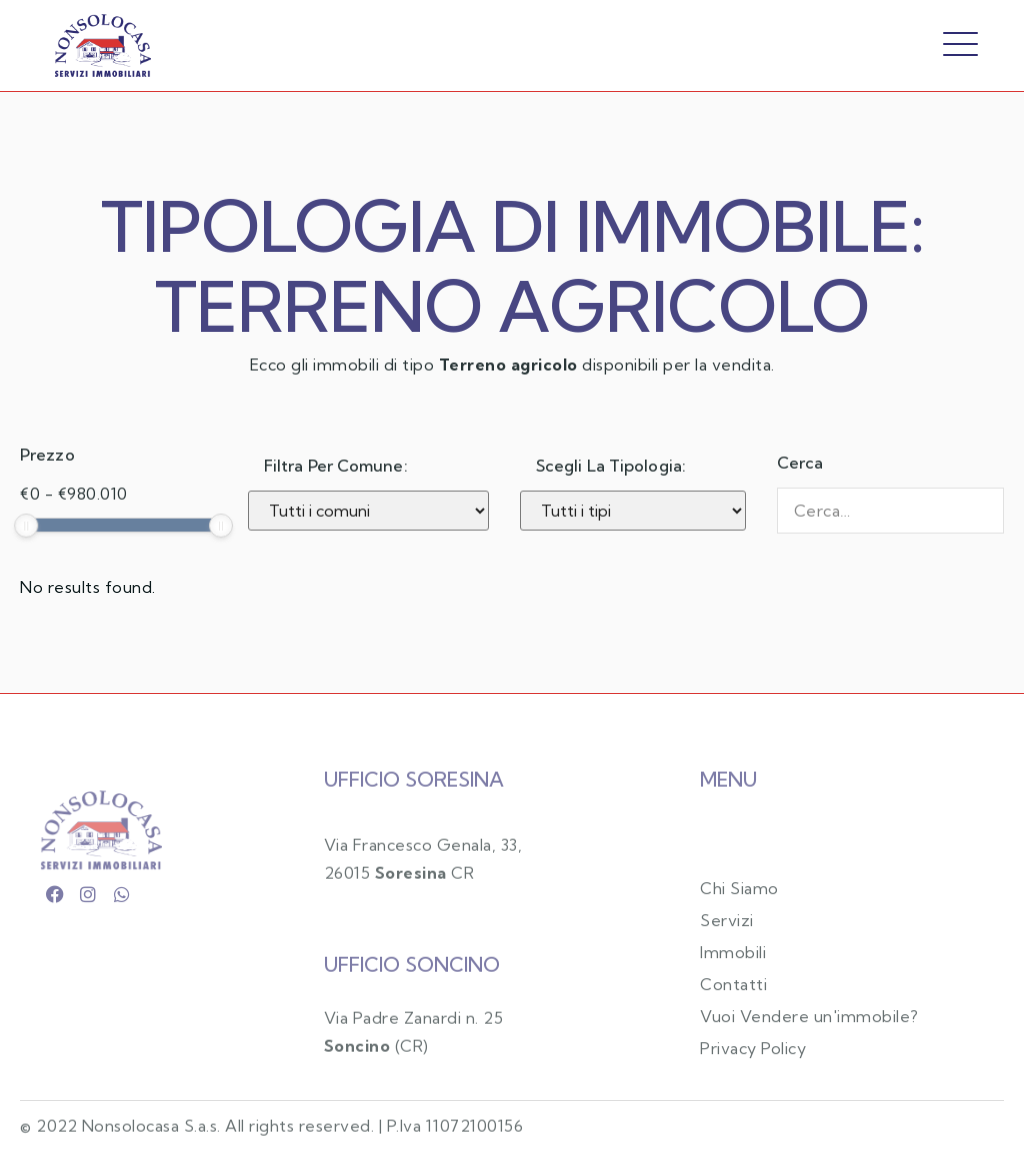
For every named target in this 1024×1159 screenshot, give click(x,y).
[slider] (26, 543)
